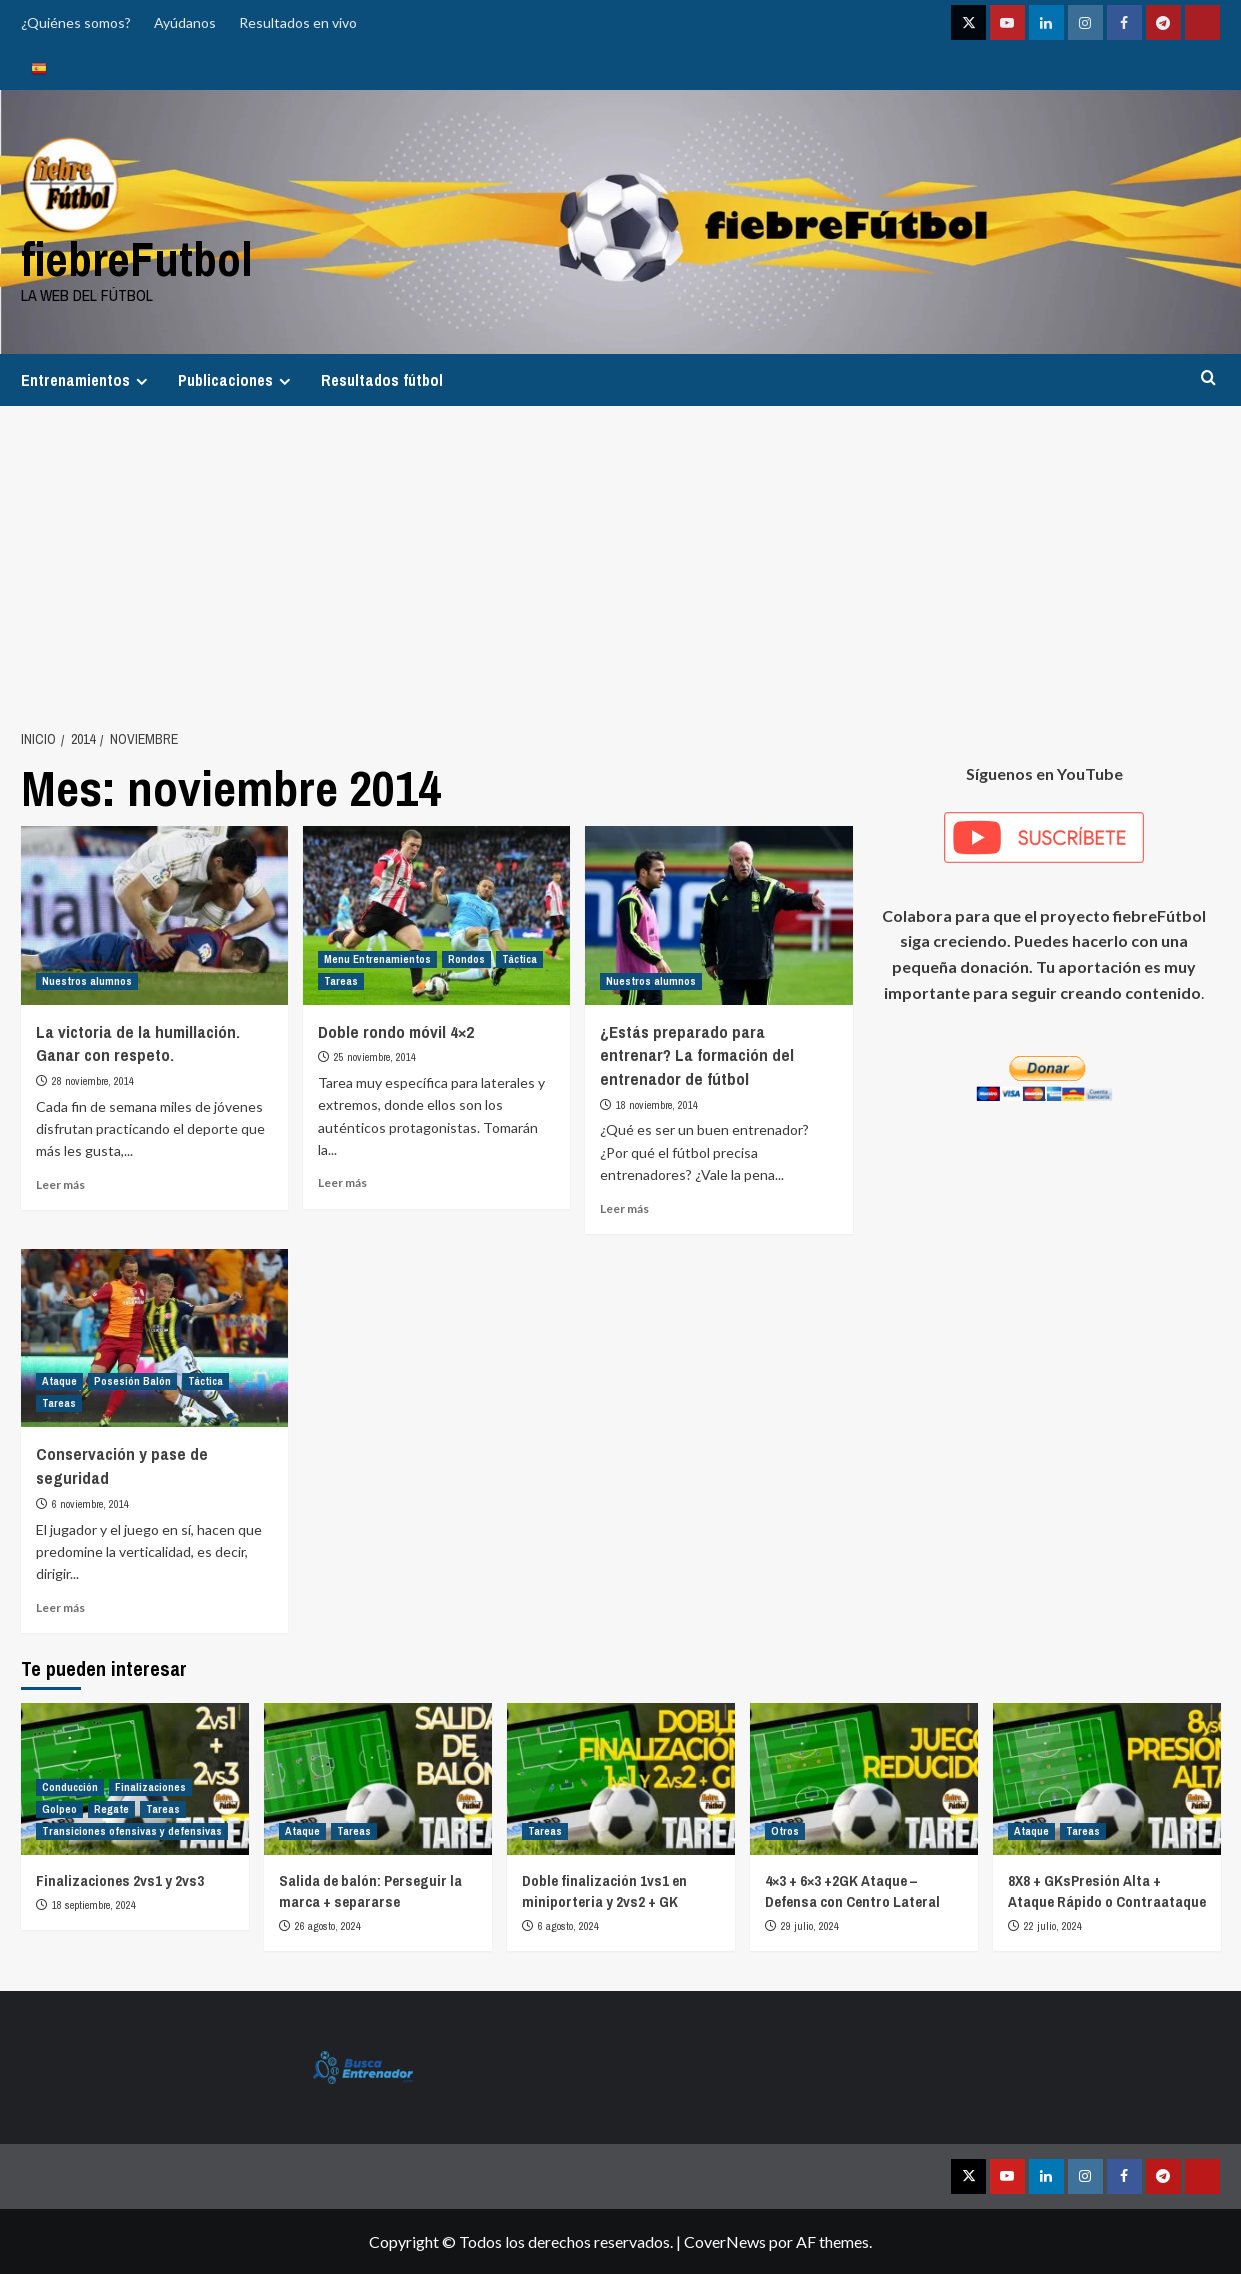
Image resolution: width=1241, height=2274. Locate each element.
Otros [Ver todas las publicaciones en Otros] (785, 1831)
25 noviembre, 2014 (375, 1057)
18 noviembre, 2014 (657, 1105)
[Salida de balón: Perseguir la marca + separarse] (378, 1779)
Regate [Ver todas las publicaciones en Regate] (111, 1809)
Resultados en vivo (298, 22)
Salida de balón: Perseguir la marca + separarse (370, 1891)
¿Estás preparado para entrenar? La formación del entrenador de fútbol (697, 1055)
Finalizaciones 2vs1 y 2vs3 (120, 1880)
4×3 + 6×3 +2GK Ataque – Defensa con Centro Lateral (852, 1891)
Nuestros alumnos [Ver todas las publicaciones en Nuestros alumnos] (87, 981)
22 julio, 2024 (1053, 1926)
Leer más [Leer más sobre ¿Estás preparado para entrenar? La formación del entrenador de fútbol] (624, 1208)
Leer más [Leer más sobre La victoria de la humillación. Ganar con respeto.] (60, 1184)
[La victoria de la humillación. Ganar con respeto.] (154, 915)
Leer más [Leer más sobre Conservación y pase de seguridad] (60, 1607)
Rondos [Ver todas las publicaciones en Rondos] (466, 959)
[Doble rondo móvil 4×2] (436, 915)
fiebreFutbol (137, 258)
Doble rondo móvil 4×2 (396, 1031)
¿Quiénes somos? (76, 22)
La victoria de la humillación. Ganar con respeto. (138, 1043)
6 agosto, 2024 (568, 1926)
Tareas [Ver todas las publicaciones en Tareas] (341, 981)
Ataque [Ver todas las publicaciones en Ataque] (59, 1381)
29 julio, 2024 (810, 1926)
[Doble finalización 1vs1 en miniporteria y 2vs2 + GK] (621, 1779)
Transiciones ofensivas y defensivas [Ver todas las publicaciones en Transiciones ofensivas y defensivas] (132, 1831)
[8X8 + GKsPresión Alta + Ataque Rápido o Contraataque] (1107, 1779)
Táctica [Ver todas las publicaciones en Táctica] (519, 959)
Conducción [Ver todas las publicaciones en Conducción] (70, 1787)
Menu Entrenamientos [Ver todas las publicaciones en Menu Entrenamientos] (377, 959)
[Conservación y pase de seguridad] (154, 1338)
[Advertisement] (621, 556)
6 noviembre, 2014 (90, 1504)
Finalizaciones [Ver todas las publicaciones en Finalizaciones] (150, 1787)
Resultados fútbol (382, 380)
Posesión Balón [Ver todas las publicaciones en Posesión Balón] (132, 1381)
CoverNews (725, 2241)
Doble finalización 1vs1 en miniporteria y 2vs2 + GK (604, 1891)
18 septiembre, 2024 (94, 1905)
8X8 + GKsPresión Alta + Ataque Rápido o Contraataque (1107, 1891)
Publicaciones (237, 380)
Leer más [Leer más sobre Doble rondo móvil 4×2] (342, 1182)
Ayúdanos (185, 22)
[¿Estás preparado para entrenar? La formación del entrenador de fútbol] (718, 915)
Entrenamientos (87, 380)
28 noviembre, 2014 (93, 1081)
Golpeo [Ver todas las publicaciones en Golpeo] (59, 1809)
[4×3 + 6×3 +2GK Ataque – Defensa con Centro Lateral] (864, 1779)
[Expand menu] (141, 381)
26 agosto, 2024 (328, 1926)
